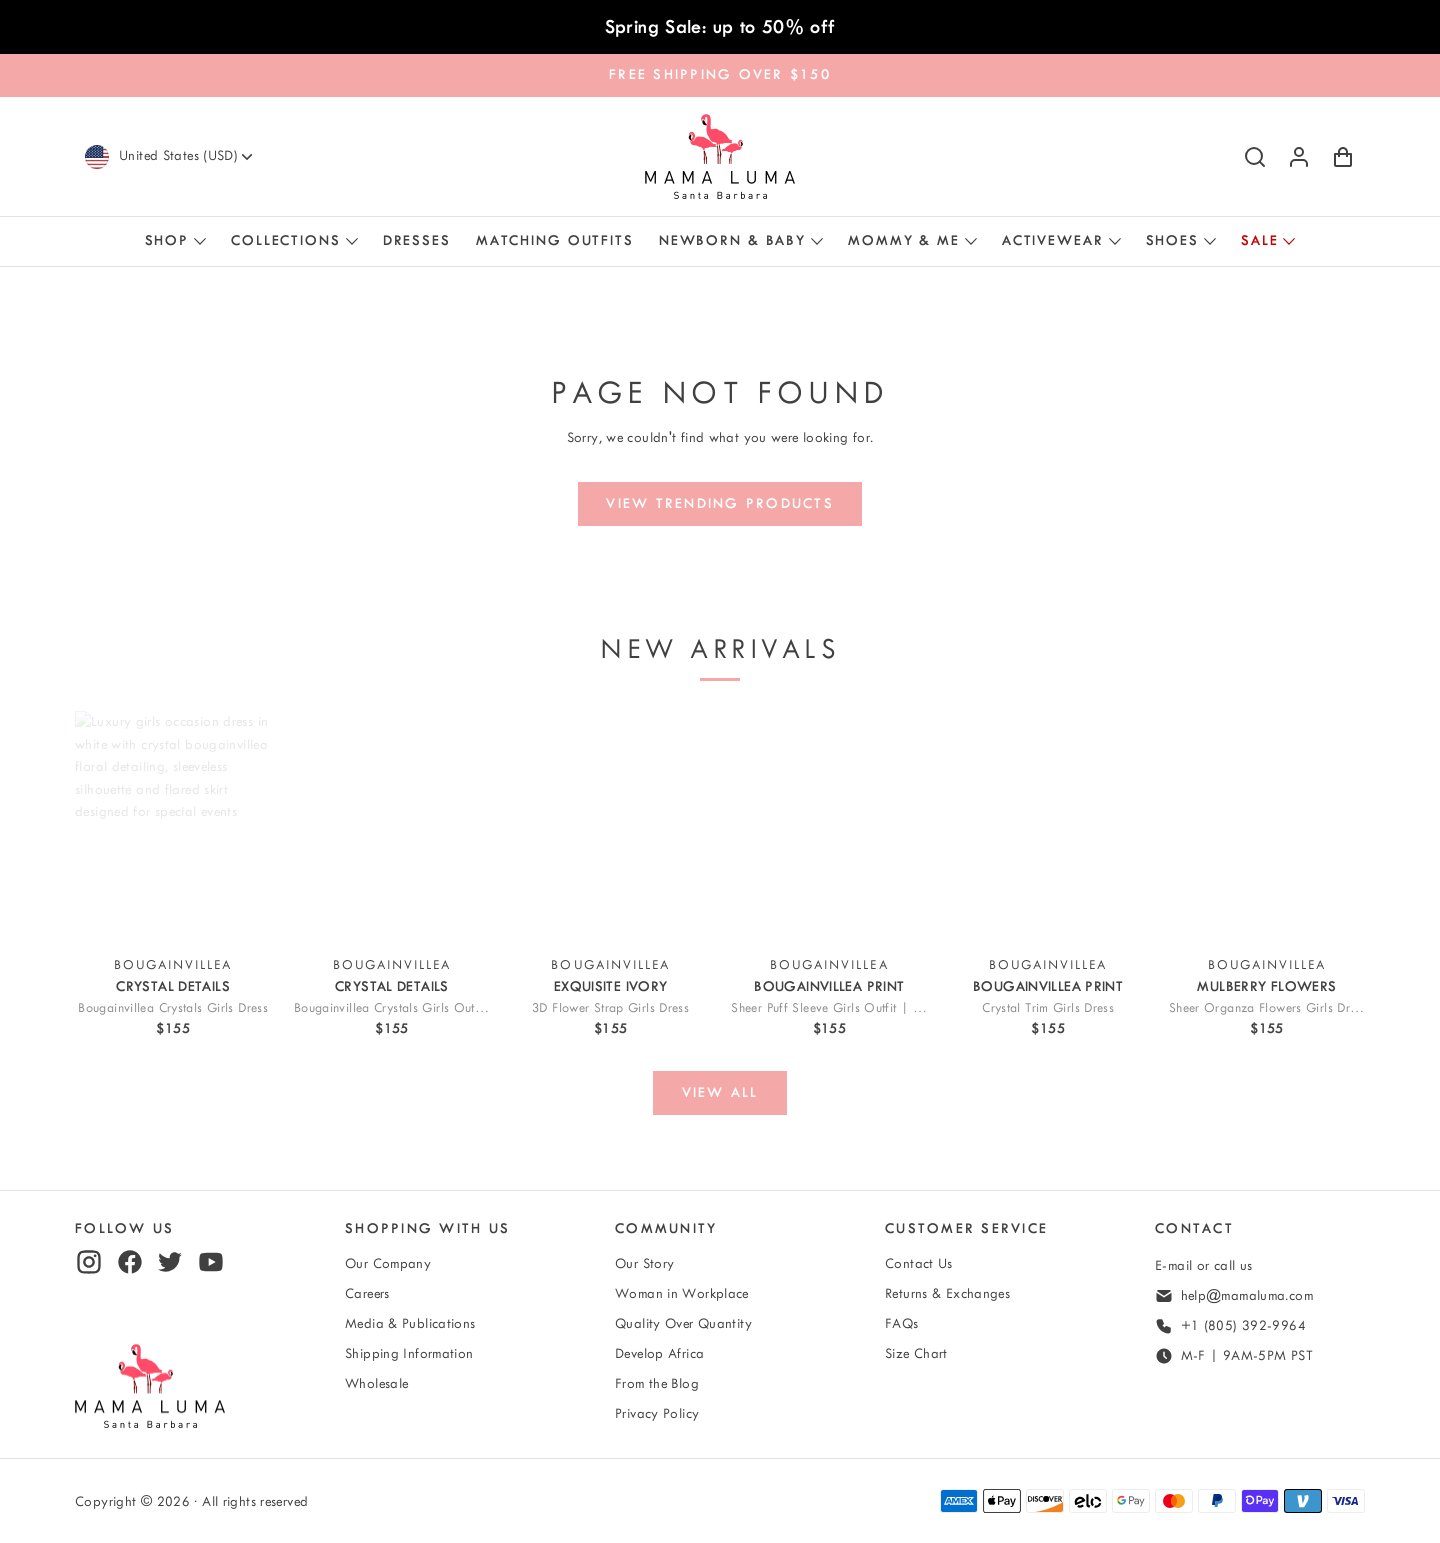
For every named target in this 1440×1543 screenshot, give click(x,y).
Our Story (644, 1263)
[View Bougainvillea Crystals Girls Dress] (173, 827)
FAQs (902, 1323)
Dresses (417, 240)
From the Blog (657, 1383)
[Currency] (187, 156)
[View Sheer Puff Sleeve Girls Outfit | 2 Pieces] (829, 827)
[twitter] (170, 1262)
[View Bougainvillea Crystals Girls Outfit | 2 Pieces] (392, 827)
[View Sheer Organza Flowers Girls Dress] (1267, 827)
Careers (367, 1293)
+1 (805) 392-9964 (1243, 1325)
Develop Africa (659, 1353)
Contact (1194, 1228)
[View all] (720, 1093)
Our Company (388, 1263)
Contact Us (919, 1263)
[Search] (1255, 157)
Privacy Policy (657, 1413)
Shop (167, 240)
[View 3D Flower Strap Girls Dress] (611, 827)
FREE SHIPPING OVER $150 (720, 74)
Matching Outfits (555, 240)
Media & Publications (410, 1323)
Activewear (1053, 240)
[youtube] (211, 1262)
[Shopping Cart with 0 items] (1343, 157)
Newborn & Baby (732, 240)
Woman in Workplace (682, 1293)
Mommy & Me (904, 240)
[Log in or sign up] (1299, 157)
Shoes (1172, 240)
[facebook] (130, 1262)
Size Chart (916, 1353)
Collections (286, 240)
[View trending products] (720, 504)
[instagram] (89, 1262)
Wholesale (376, 1383)
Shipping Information (409, 1353)
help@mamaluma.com (1247, 1295)
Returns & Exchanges (947, 1293)
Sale (1260, 240)
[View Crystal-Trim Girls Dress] (1048, 827)
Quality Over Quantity (683, 1323)
